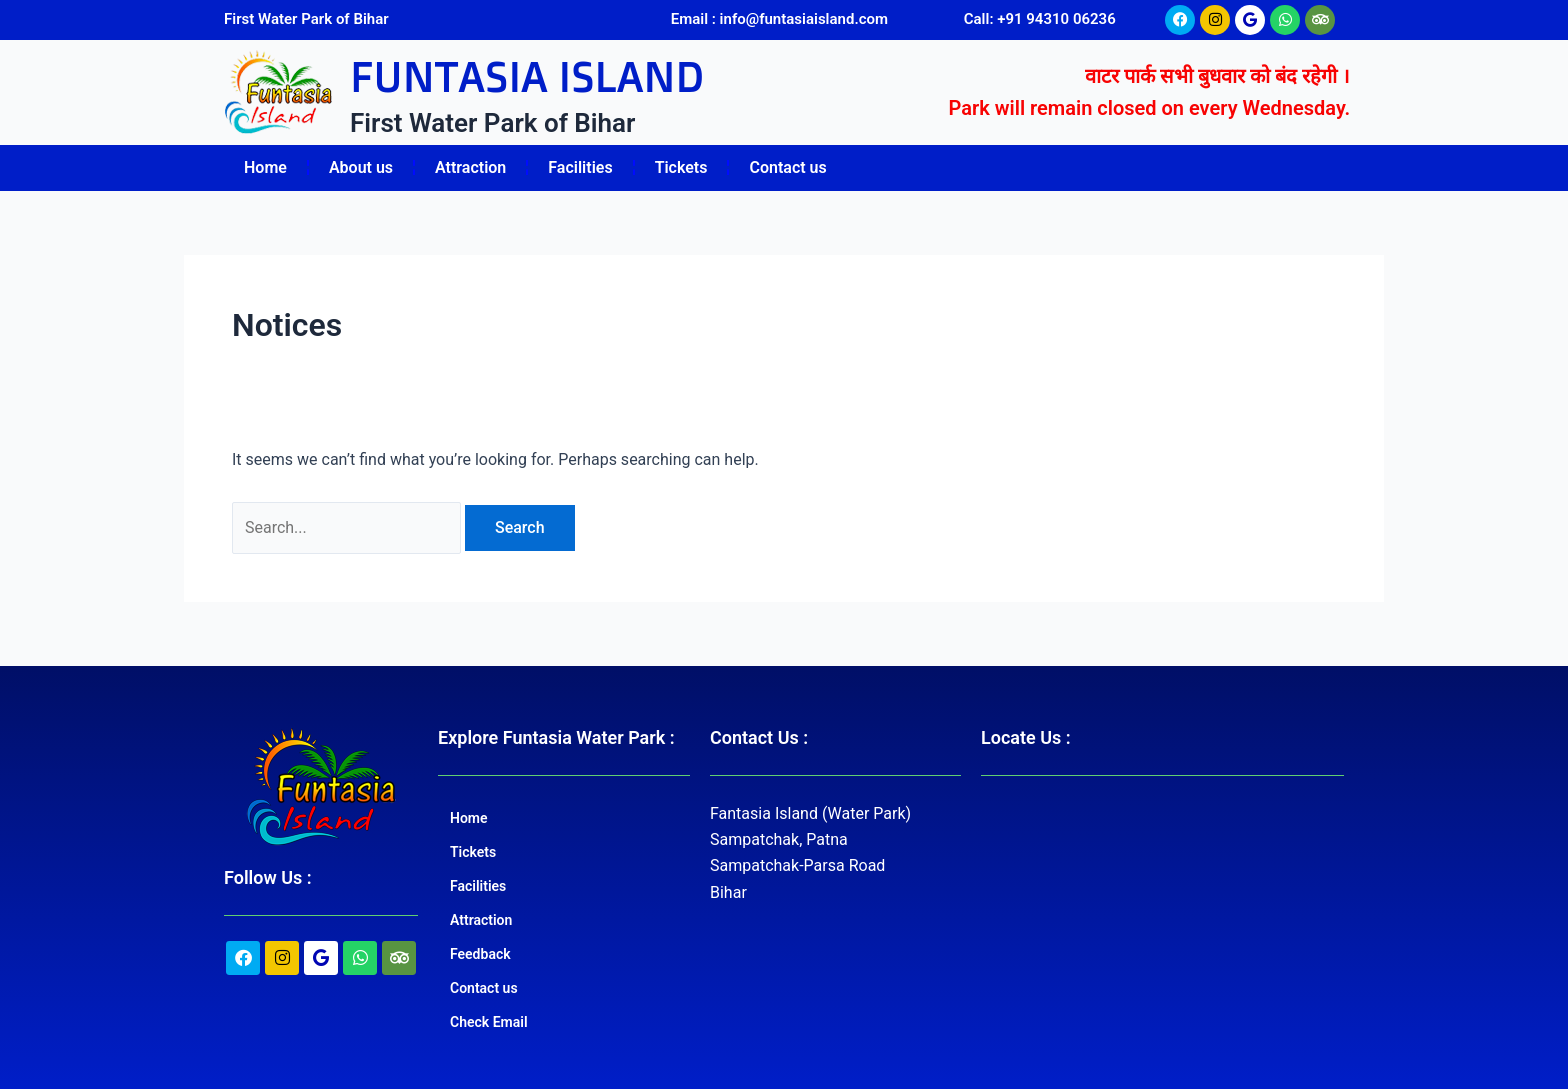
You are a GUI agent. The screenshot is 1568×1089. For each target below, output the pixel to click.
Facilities (580, 167)
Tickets (681, 167)
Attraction (470, 167)
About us (361, 167)
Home (265, 167)
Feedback (480, 954)
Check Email (489, 1022)
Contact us (787, 167)
